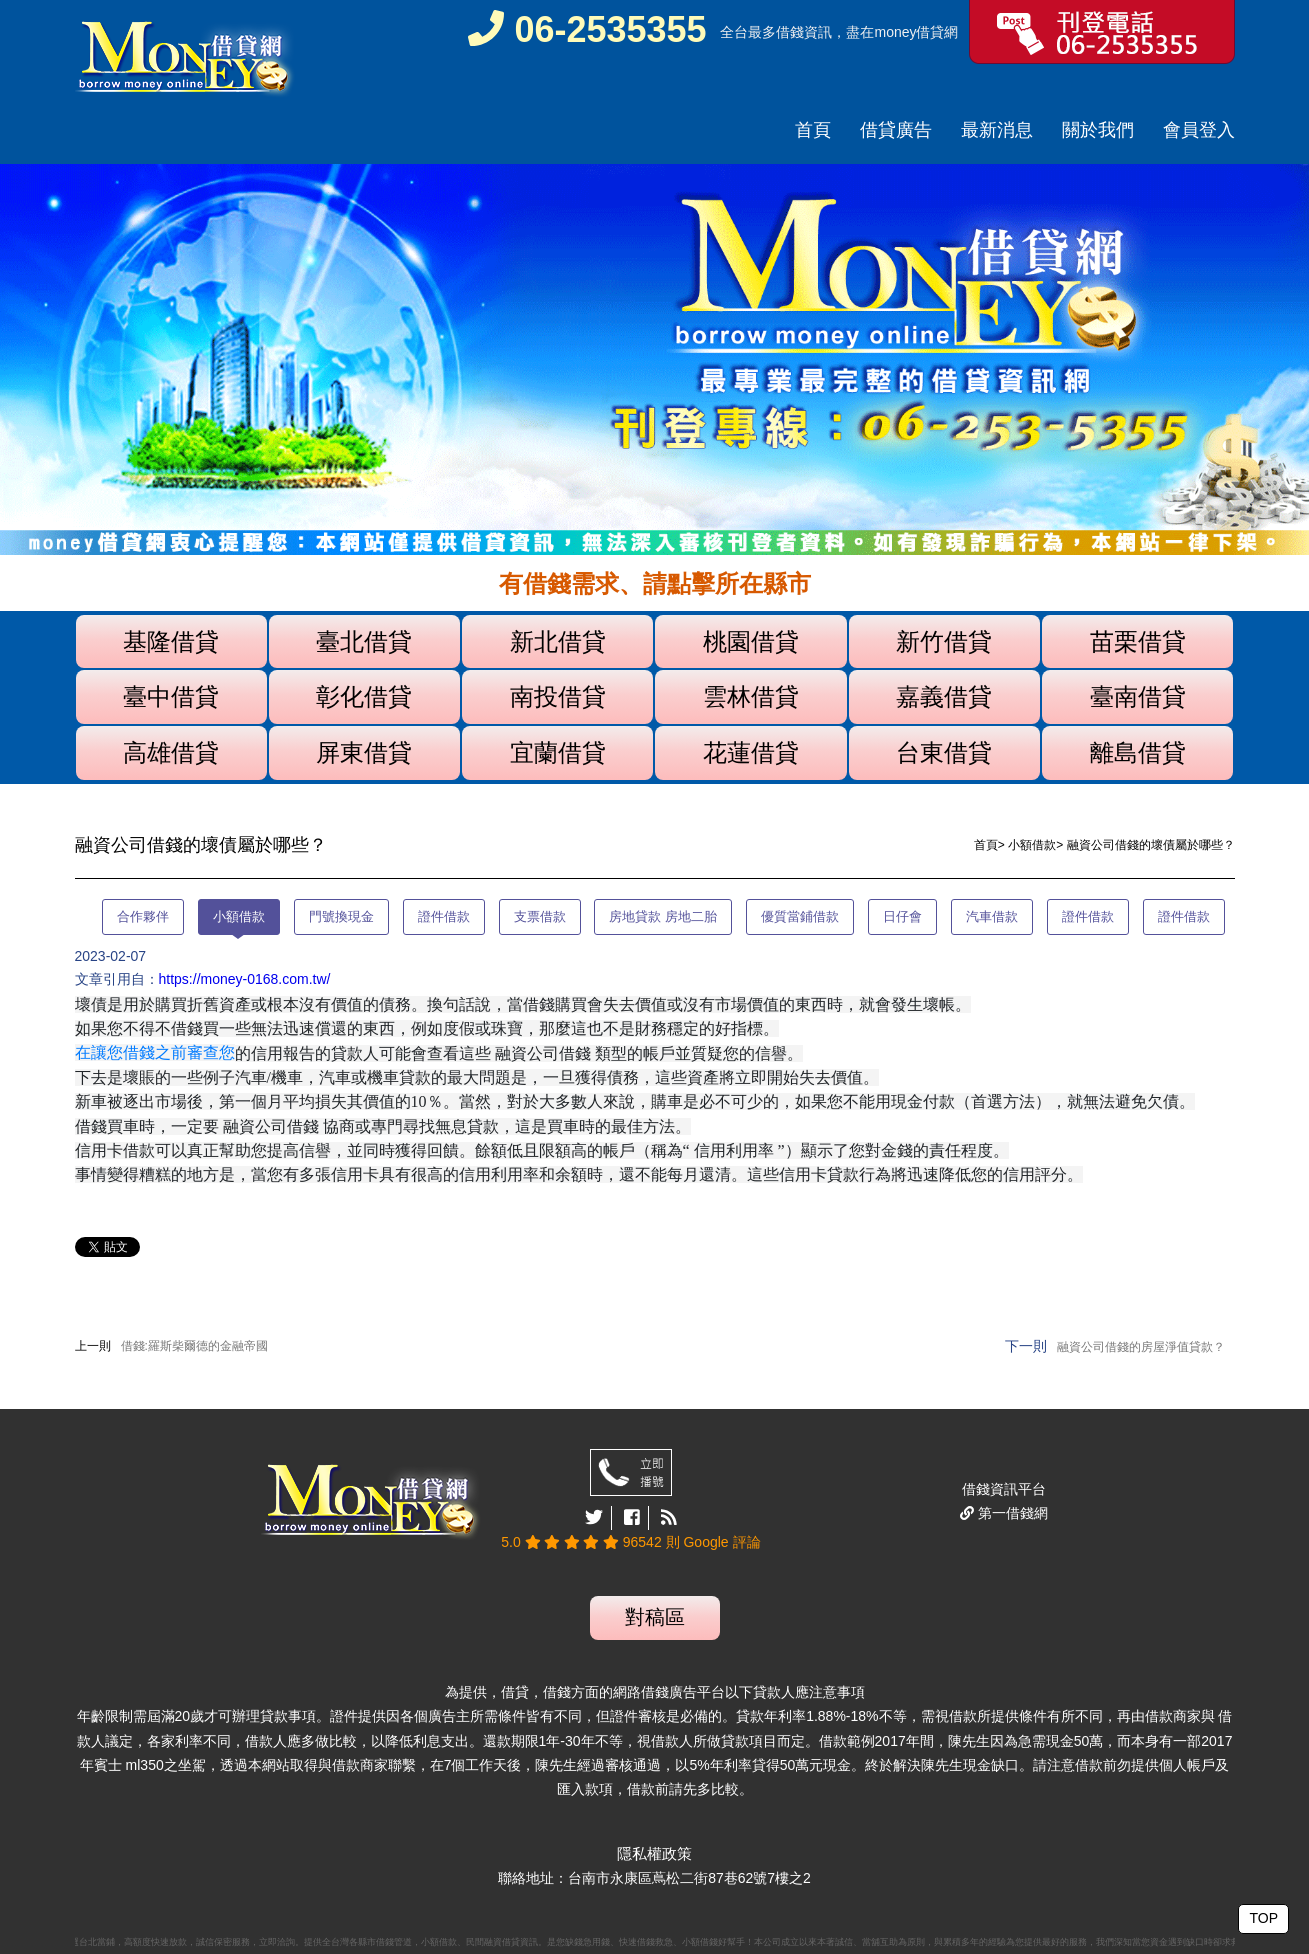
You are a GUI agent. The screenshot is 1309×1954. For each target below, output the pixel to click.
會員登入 (1199, 130)
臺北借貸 (364, 641)
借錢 (790, 32)
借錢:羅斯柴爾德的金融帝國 (194, 1346)
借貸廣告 (896, 130)
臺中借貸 (171, 696)
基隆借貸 (171, 641)
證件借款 (444, 916)
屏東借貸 (364, 752)
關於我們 (1098, 130)
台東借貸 (944, 752)
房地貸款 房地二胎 (663, 916)
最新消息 (997, 130)
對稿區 (655, 1617)
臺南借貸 (1138, 696)
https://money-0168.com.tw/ (245, 979)
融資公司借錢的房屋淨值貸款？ (1141, 1347)
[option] (654, 359)
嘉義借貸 (944, 696)
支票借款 (540, 916)
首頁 (813, 130)
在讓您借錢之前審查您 (155, 1052)
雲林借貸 (751, 696)
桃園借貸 (751, 641)
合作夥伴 (143, 916)
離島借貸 (1138, 752)
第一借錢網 (1011, 1513)
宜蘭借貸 (558, 752)
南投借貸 (558, 696)
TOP (1263, 1918)
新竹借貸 (944, 641)
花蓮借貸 (751, 752)
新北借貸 (558, 641)
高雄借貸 (171, 752)
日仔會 (902, 916)
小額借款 (1032, 845)
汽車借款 (992, 916)
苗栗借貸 (1138, 641)
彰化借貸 (364, 696)
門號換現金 (341, 916)
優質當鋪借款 (800, 916)
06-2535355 (587, 29)
